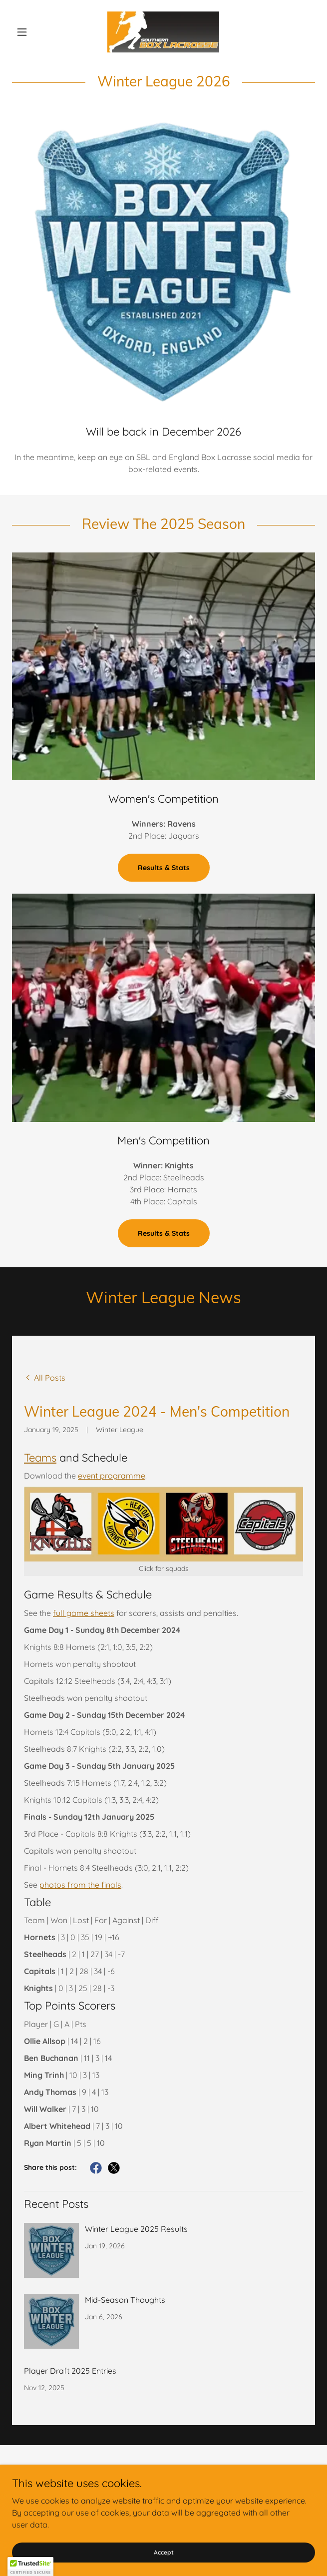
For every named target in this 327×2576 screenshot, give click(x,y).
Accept (164, 2552)
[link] (163, 32)
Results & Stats (164, 867)
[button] (34, 32)
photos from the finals (80, 1885)
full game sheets (83, 1613)
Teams (40, 1458)
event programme (111, 1476)
